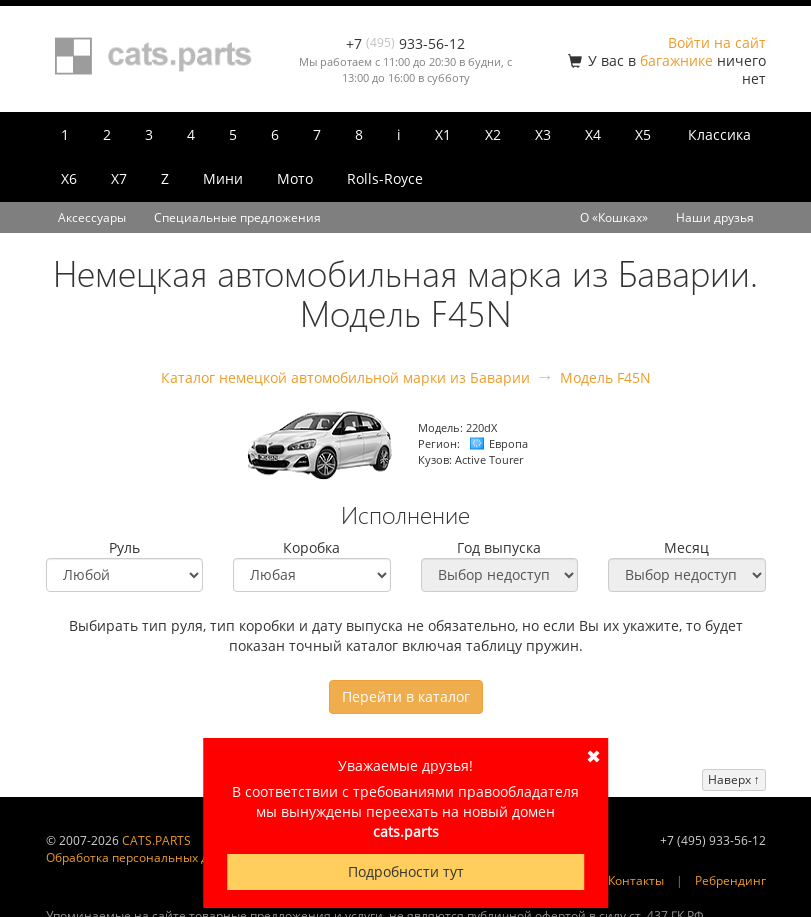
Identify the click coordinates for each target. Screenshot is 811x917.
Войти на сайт (717, 42)
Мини (223, 178)
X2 (493, 134)
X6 (69, 178)
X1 (443, 134)
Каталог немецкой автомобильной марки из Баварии (345, 377)
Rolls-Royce (385, 178)
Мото (295, 178)
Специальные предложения (237, 217)
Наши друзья (715, 217)
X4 (593, 134)
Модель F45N (605, 377)
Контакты (636, 880)
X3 (543, 134)
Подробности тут (406, 871)
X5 (643, 134)
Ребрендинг (730, 880)
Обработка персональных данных (146, 857)
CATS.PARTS (156, 840)
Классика (719, 134)
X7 (119, 178)
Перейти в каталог (406, 696)
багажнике (676, 60)
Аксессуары (92, 217)
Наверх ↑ (734, 779)
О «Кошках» (614, 217)
